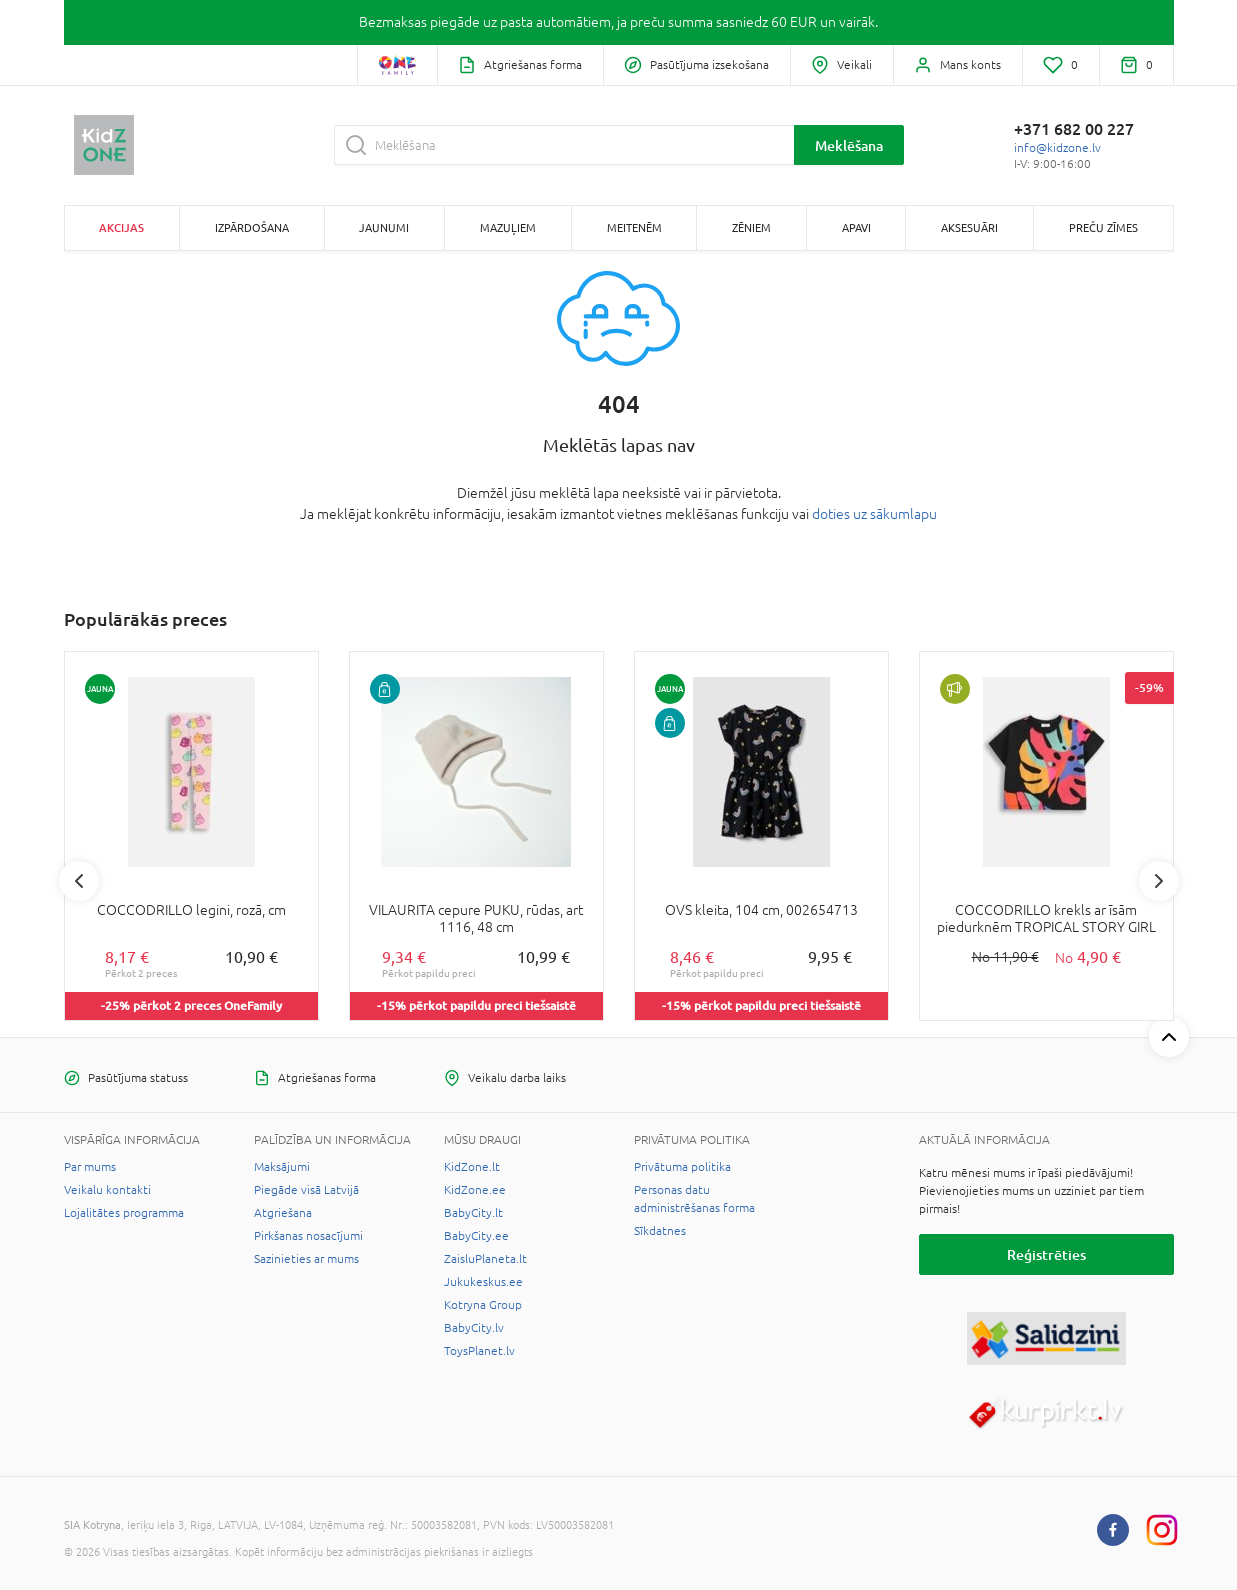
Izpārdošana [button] (252, 227)
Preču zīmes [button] (1103, 227)
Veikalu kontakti (107, 1190)
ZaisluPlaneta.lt (485, 1259)
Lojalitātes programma (124, 1213)
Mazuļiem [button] (508, 227)
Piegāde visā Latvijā (306, 1190)
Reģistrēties (1046, 1254)
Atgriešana (283, 1213)
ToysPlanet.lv (479, 1351)
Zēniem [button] (751, 227)
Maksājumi (282, 1167)
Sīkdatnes (660, 1231)
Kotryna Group (483, 1305)
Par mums (90, 1167)
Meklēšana (849, 145)
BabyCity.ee (476, 1236)
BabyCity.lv (474, 1328)
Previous (79, 881)
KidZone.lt (472, 1167)
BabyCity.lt (473, 1213)
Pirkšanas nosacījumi (308, 1236)
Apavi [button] (856, 227)
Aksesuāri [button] (969, 227)
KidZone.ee (475, 1190)
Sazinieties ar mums (306, 1259)
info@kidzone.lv (1057, 148)
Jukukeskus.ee (483, 1282)
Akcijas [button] (121, 227)
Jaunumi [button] (384, 227)
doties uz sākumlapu (874, 514)
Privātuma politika (682, 1167)
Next (1159, 881)
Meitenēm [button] (634, 227)
